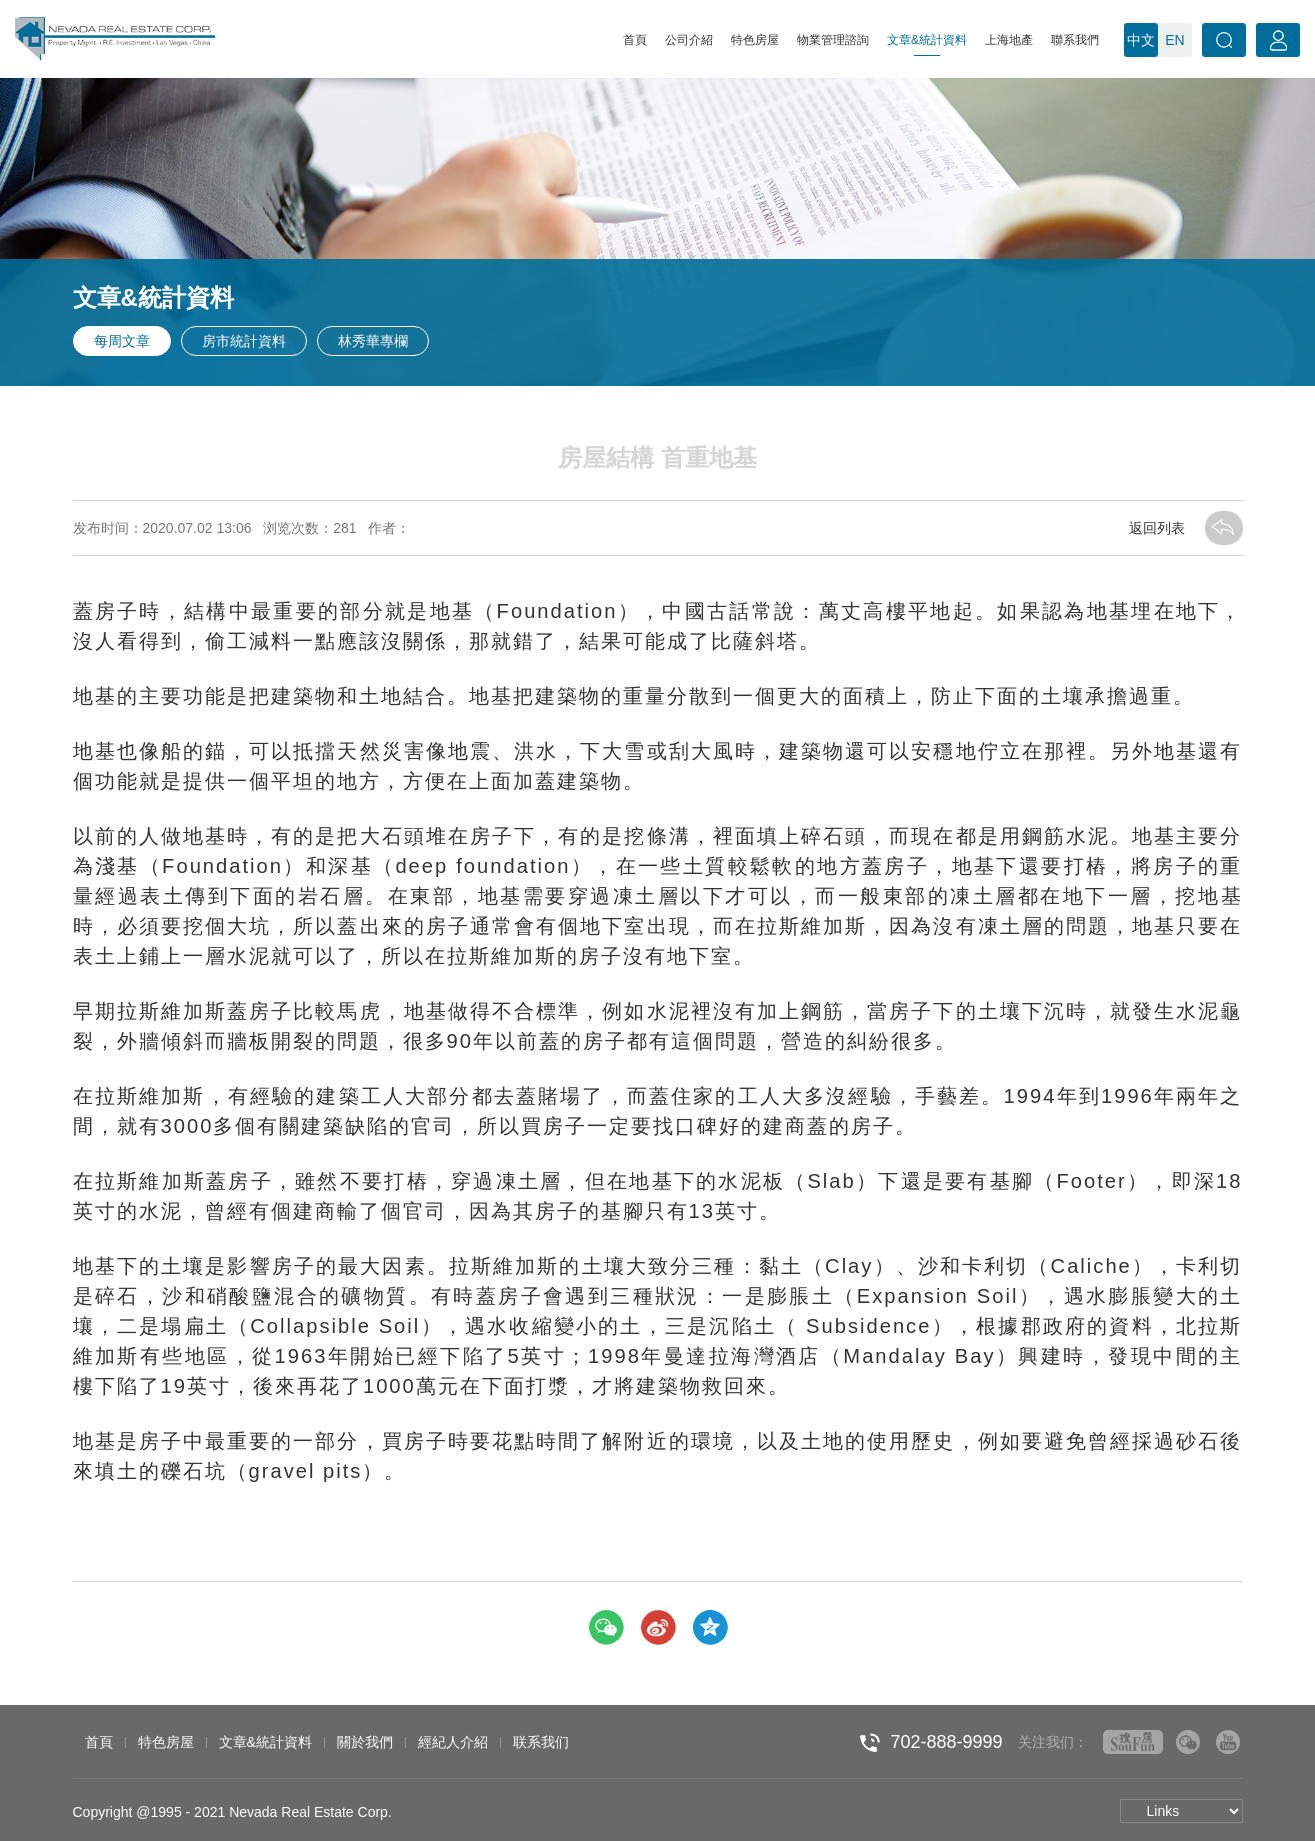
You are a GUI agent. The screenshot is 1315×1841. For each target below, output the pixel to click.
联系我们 (541, 1742)
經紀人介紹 (453, 1742)
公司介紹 (689, 40)
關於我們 (365, 1742)
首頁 (635, 40)
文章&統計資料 (927, 44)
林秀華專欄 (373, 341)
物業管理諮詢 (833, 40)
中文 (1141, 40)
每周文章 (122, 341)
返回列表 (1186, 528)
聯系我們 (1075, 40)
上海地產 (1009, 40)
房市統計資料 (244, 341)
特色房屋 (755, 40)
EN (1174, 40)
